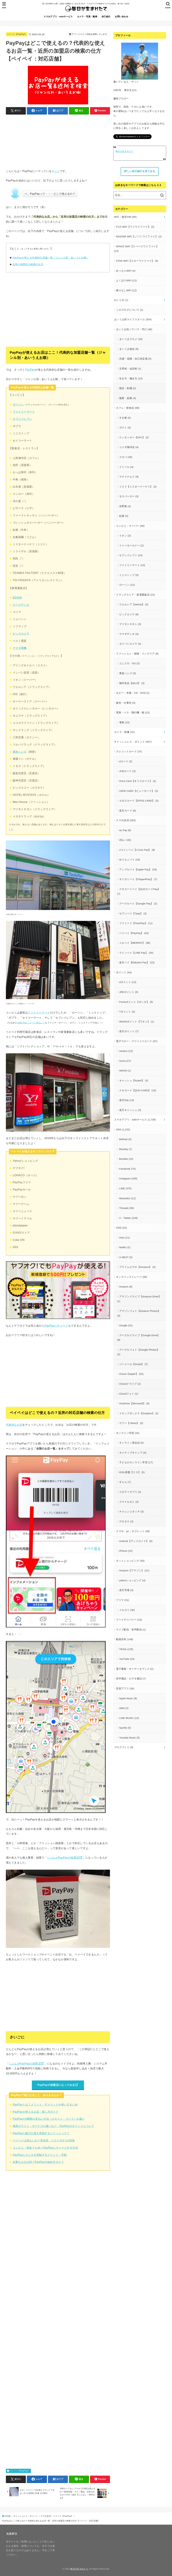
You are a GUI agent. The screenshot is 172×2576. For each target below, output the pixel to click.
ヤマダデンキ (128, 634)
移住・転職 (127, 388)
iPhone (125, 1551)
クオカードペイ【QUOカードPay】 (138, 891)
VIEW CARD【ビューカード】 (138, 791)
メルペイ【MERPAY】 (134, 943)
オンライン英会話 (131, 1442)
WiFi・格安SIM (125, 217)
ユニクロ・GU (129, 663)
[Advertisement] (58, 140)
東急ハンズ (19, 751)
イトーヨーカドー (131, 545)
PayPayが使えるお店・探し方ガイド (36, 2111)
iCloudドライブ (130, 1384)
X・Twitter (128, 1218)
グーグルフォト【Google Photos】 (138, 1352)
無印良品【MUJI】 (132, 683)
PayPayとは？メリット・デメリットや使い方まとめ (45, 2104)
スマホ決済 (126, 820)
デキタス (126, 1521)
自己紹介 (106, 16)
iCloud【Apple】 (131, 1374)
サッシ (56, 171)
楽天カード (127, 810)
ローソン (18, 404)
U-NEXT (125, 1257)
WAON (125, 1070)
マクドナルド (128, 476)
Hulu (124, 1237)
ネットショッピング (130, 1560)
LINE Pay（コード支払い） (31, 1022)
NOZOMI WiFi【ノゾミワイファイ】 (139, 236)
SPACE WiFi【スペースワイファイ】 (136, 248)
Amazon (125, 1286)
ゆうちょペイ (129, 859)
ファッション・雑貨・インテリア (137, 653)
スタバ (125, 457)
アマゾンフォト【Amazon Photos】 (138, 1313)
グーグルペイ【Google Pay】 (138, 903)
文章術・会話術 (130, 368)
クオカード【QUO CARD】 (137, 1090)
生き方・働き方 (130, 378)
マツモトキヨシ (130, 624)
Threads (126, 1208)
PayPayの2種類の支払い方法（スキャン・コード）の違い (49, 2118)
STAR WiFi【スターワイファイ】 (137, 261)
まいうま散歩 (128, 349)
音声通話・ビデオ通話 (131, 1678)
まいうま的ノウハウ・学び (134, 329)
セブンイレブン (22, 418)
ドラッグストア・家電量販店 (135, 594)
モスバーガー (128, 496)
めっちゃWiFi (125, 270)
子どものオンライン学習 (136, 1462)
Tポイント (127, 1011)
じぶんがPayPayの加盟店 (63, 1857)
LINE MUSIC (129, 1718)
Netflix (124, 1247)
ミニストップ (128, 575)
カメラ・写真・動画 (87, 16)
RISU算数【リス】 (132, 1472)
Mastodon (127, 1198)
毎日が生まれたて (124, 151)
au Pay (125, 830)
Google (126, 1325)
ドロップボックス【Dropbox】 (138, 1413)
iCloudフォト (128, 1393)
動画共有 (124, 1639)
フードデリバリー (129, 1619)
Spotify (125, 1727)
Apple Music (128, 1698)
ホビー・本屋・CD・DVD (132, 693)
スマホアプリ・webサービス (58, 16)
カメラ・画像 (124, 732)
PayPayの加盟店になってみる (56, 2084)
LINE (125, 1188)
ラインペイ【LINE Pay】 (136, 952)
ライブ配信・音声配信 (131, 1629)
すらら (125, 1482)
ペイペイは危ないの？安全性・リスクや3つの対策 (44, 2140)
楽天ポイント (128, 1031)
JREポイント (128, 992)
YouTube (126, 1659)
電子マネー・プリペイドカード (136, 1041)
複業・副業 (127, 398)
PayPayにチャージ (56, 1325)
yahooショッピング (132, 1580)
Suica (125, 1061)
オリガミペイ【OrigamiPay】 (138, 879)
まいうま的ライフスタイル (133, 319)
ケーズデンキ (21, 604)
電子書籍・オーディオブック (134, 1669)
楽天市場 (126, 1590)
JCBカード (127, 771)
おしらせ (121, 300)
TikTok (126, 1649)
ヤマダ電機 (19, 647)
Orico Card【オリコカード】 (137, 781)
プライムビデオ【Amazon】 (137, 1267)
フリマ (122, 1600)
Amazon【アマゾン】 (134, 1570)
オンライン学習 (127, 1433)
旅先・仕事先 (125, 702)
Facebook (127, 1168)
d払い (125, 840)
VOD (121, 1227)
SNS (123, 1129)
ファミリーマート (24, 411)
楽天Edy (126, 1100)
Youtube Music (129, 1737)
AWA (123, 1708)
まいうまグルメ (130, 339)
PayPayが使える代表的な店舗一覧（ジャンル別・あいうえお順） (51, 257)
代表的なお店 (14, 1424)
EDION (17, 597)
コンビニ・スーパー (130, 526)
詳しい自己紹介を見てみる (139, 171)
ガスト (125, 427)
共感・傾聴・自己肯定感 (135, 358)
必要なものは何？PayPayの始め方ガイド (38, 2161)
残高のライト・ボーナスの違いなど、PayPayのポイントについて (53, 2125)
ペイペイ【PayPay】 (16, 34)
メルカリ (127, 1610)
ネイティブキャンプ (132, 1452)
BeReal (125, 1139)
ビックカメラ (21, 633)
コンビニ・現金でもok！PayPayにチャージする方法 (45, 2147)
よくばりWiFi (126, 280)
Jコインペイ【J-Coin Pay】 (137, 850)
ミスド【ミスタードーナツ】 (138, 486)
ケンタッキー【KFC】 (134, 437)
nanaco (126, 1051)
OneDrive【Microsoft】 (134, 1403)
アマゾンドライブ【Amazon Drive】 (139, 1299)
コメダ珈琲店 (128, 447)
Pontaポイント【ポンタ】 (136, 1002)
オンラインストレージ (131, 1277)
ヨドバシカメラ (130, 643)
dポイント (127, 982)
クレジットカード (129, 751)
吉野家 (125, 506)
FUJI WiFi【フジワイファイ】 (135, 226)
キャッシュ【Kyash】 (133, 1080)
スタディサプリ (130, 1492)
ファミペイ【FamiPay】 (136, 923)
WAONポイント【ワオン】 (136, 1021)
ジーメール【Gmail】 (133, 1364)
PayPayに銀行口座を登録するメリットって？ (41, 2133)
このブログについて (129, 310)
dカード (125, 761)
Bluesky (125, 1149)
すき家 (125, 417)
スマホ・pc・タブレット (133, 1531)
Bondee (126, 1159)
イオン (125, 535)
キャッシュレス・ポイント (133, 741)
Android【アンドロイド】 (136, 1541)
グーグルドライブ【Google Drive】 (138, 1337)
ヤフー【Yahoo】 (131, 1423)
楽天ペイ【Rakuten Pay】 (137, 962)
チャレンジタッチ (131, 1511)
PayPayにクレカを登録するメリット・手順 (40, 2154)
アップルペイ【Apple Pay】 (138, 869)
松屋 (123, 516)
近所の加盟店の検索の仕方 (28, 264)
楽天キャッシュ (130, 1110)
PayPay (30, 369)
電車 (124, 722)
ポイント (124, 972)
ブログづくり (123, 1747)
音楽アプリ (125, 1688)
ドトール (126, 467)
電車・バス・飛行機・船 (133, 712)
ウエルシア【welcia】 (133, 604)
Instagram (128, 1178)
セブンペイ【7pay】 (133, 913)
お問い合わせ (121, 16)
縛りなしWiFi (126, 290)
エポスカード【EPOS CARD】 (139, 800)
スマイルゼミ (128, 1502)
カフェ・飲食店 (127, 408)
